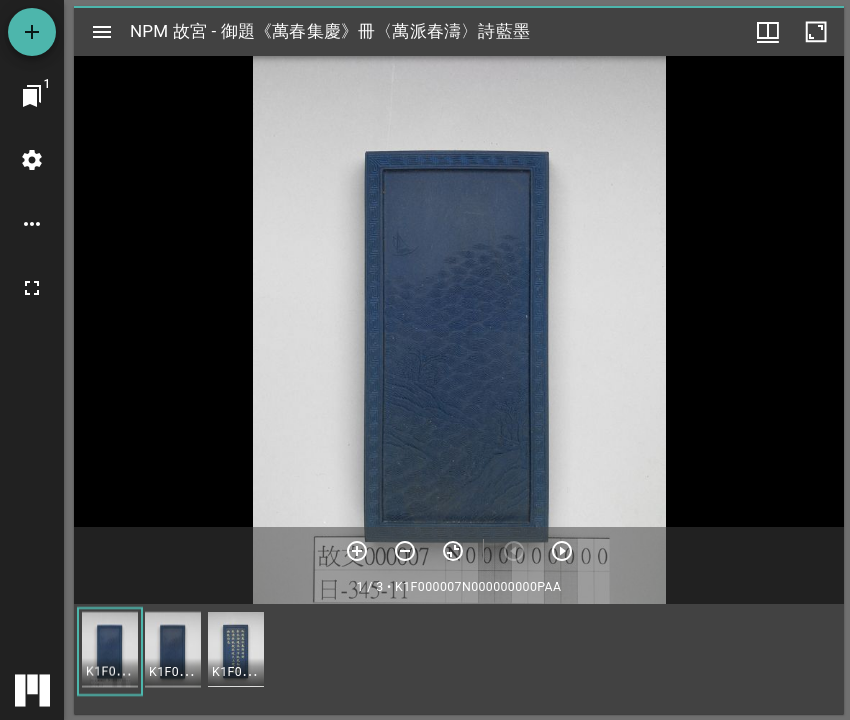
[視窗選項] (768, 32)
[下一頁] (562, 551)
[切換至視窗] (32, 96)
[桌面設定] (32, 160)
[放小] (405, 551)
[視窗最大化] (816, 32)
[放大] (357, 551)
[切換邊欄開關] (102, 32)
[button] (110, 651)
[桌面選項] (32, 224)
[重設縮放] (453, 551)
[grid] (459, 659)
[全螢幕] (32, 288)
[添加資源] (32, 32)
